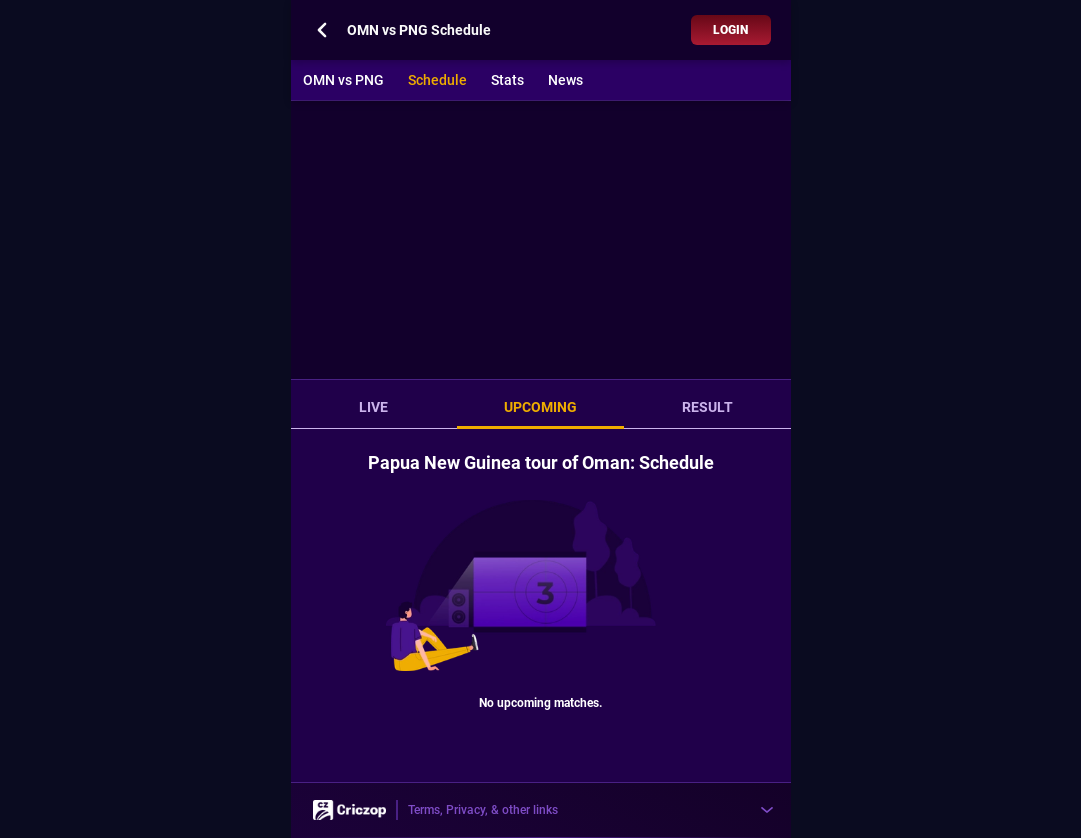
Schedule (437, 80)
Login (730, 30)
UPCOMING (540, 407)
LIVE (373, 407)
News (565, 80)
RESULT (707, 407)
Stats (507, 80)
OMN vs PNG (343, 80)
